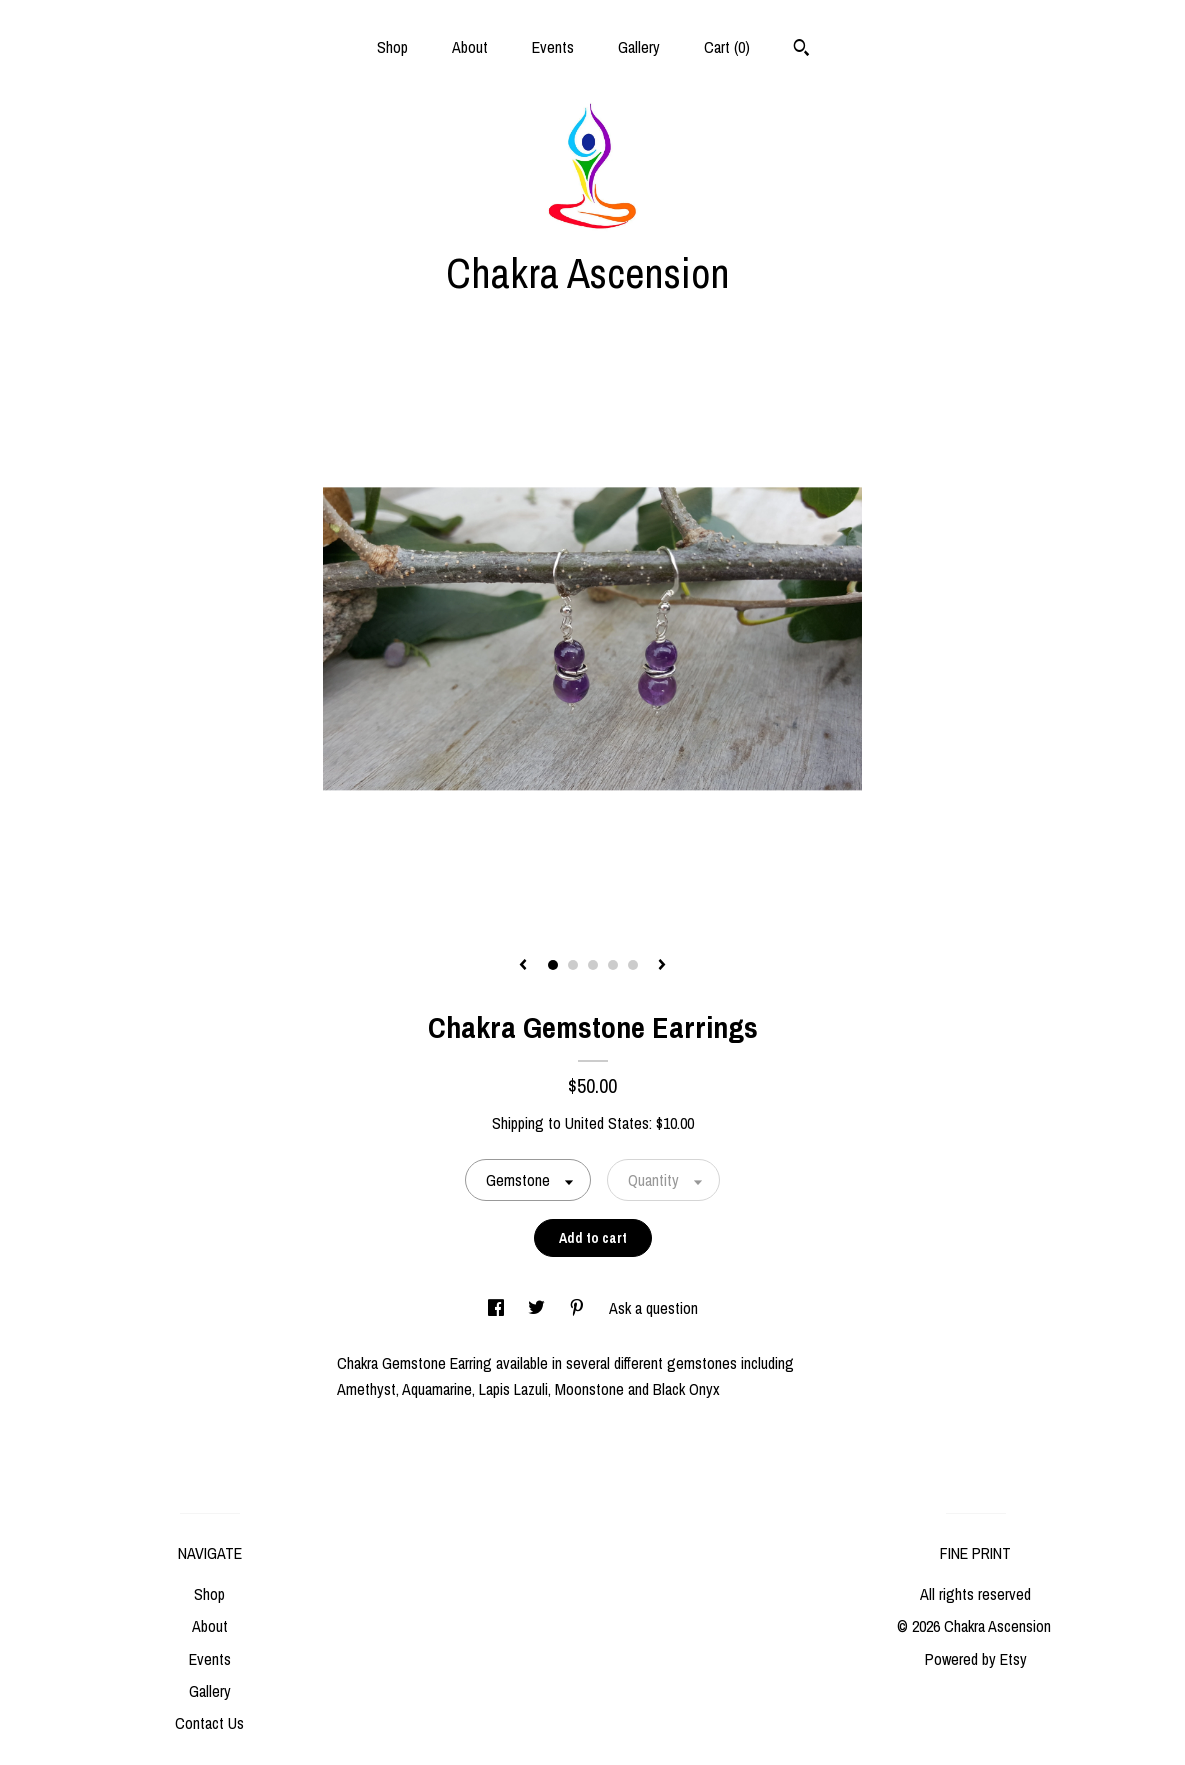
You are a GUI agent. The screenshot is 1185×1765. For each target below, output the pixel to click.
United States (607, 1123)
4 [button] (613, 965)
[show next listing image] (662, 966)
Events (553, 47)
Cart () (727, 47)
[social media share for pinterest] (579, 1308)
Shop (392, 47)
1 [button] (553, 965)
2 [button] (573, 965)
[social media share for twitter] (538, 1308)
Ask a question (653, 1308)
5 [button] (633, 965)
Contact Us (209, 1723)
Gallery (639, 47)
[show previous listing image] (523, 966)
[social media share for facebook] (498, 1308)
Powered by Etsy (976, 1659)
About (470, 47)
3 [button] (593, 965)
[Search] (801, 50)
